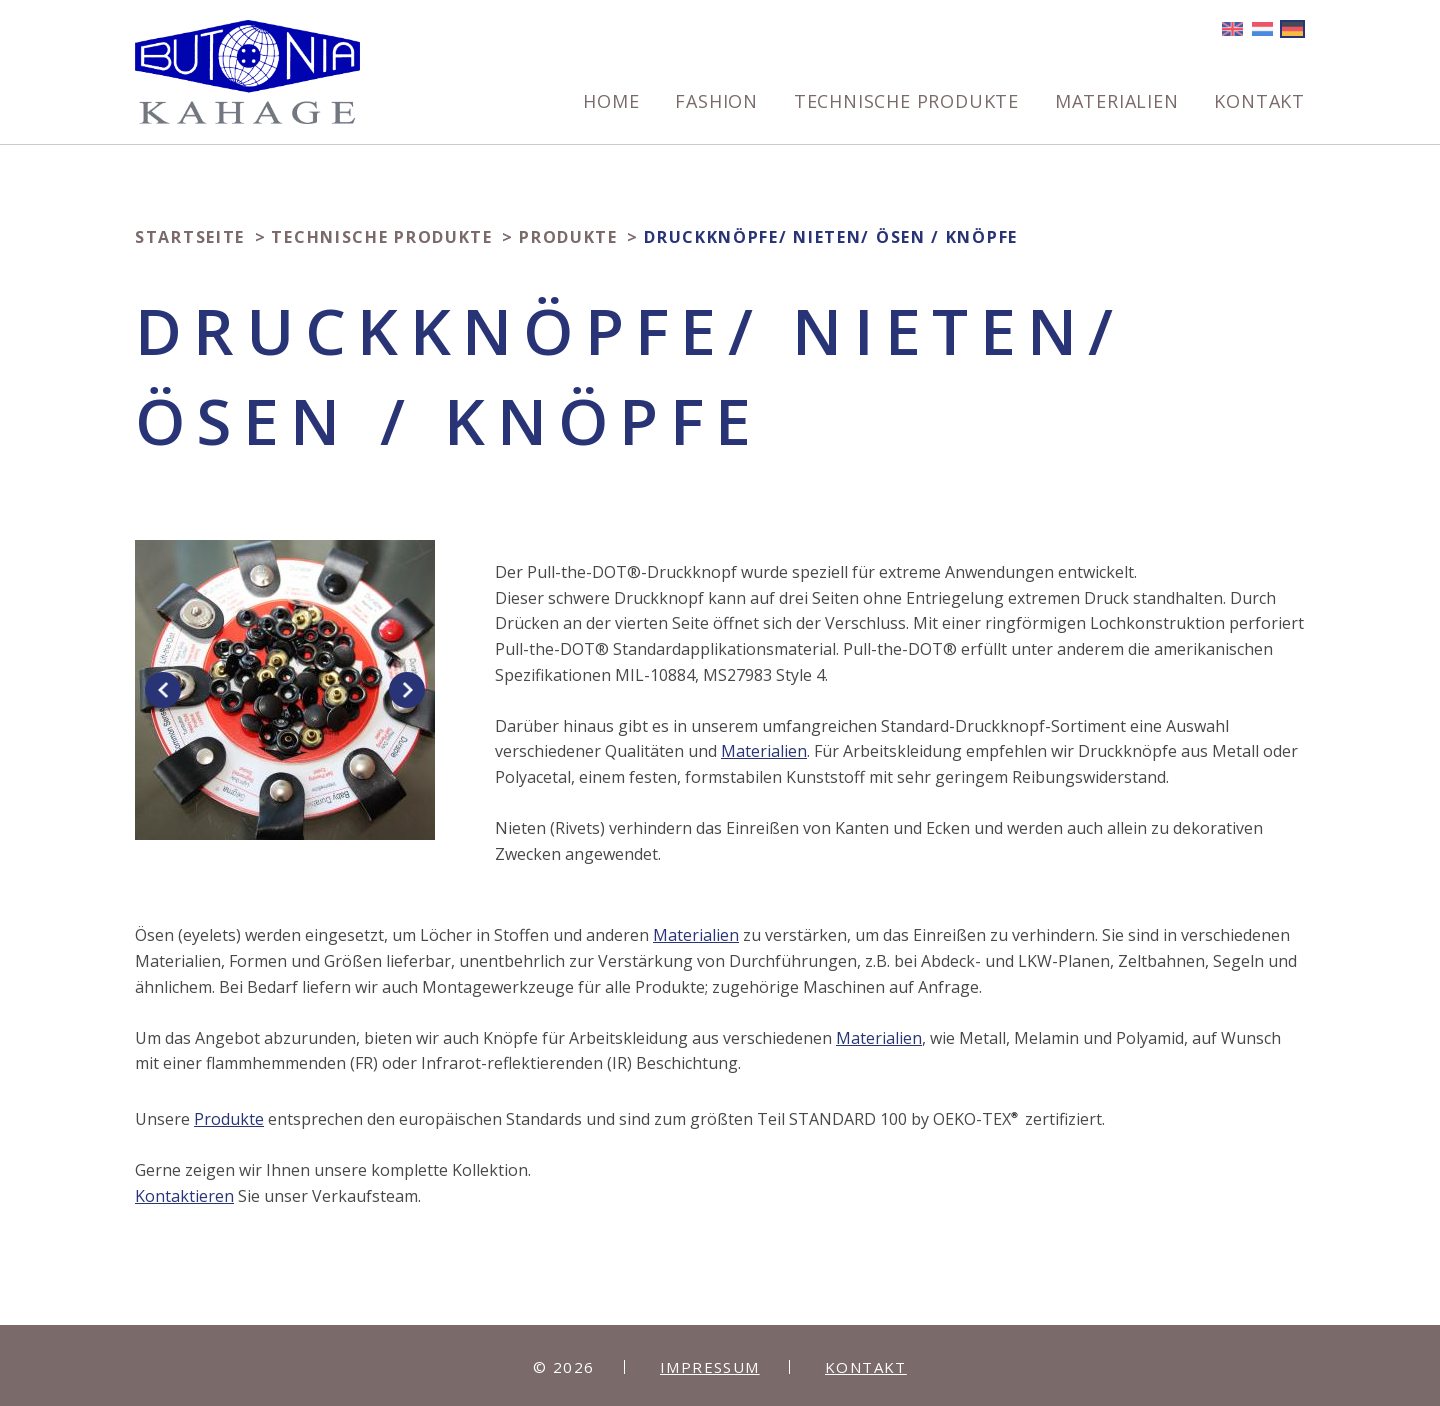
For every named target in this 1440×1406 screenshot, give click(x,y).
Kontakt (1259, 102)
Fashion (716, 102)
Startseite (190, 237)
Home (611, 102)
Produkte (568, 237)
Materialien (1117, 102)
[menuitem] (611, 108)
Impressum (710, 1367)
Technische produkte (906, 102)
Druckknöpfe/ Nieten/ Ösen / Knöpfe (831, 237)
